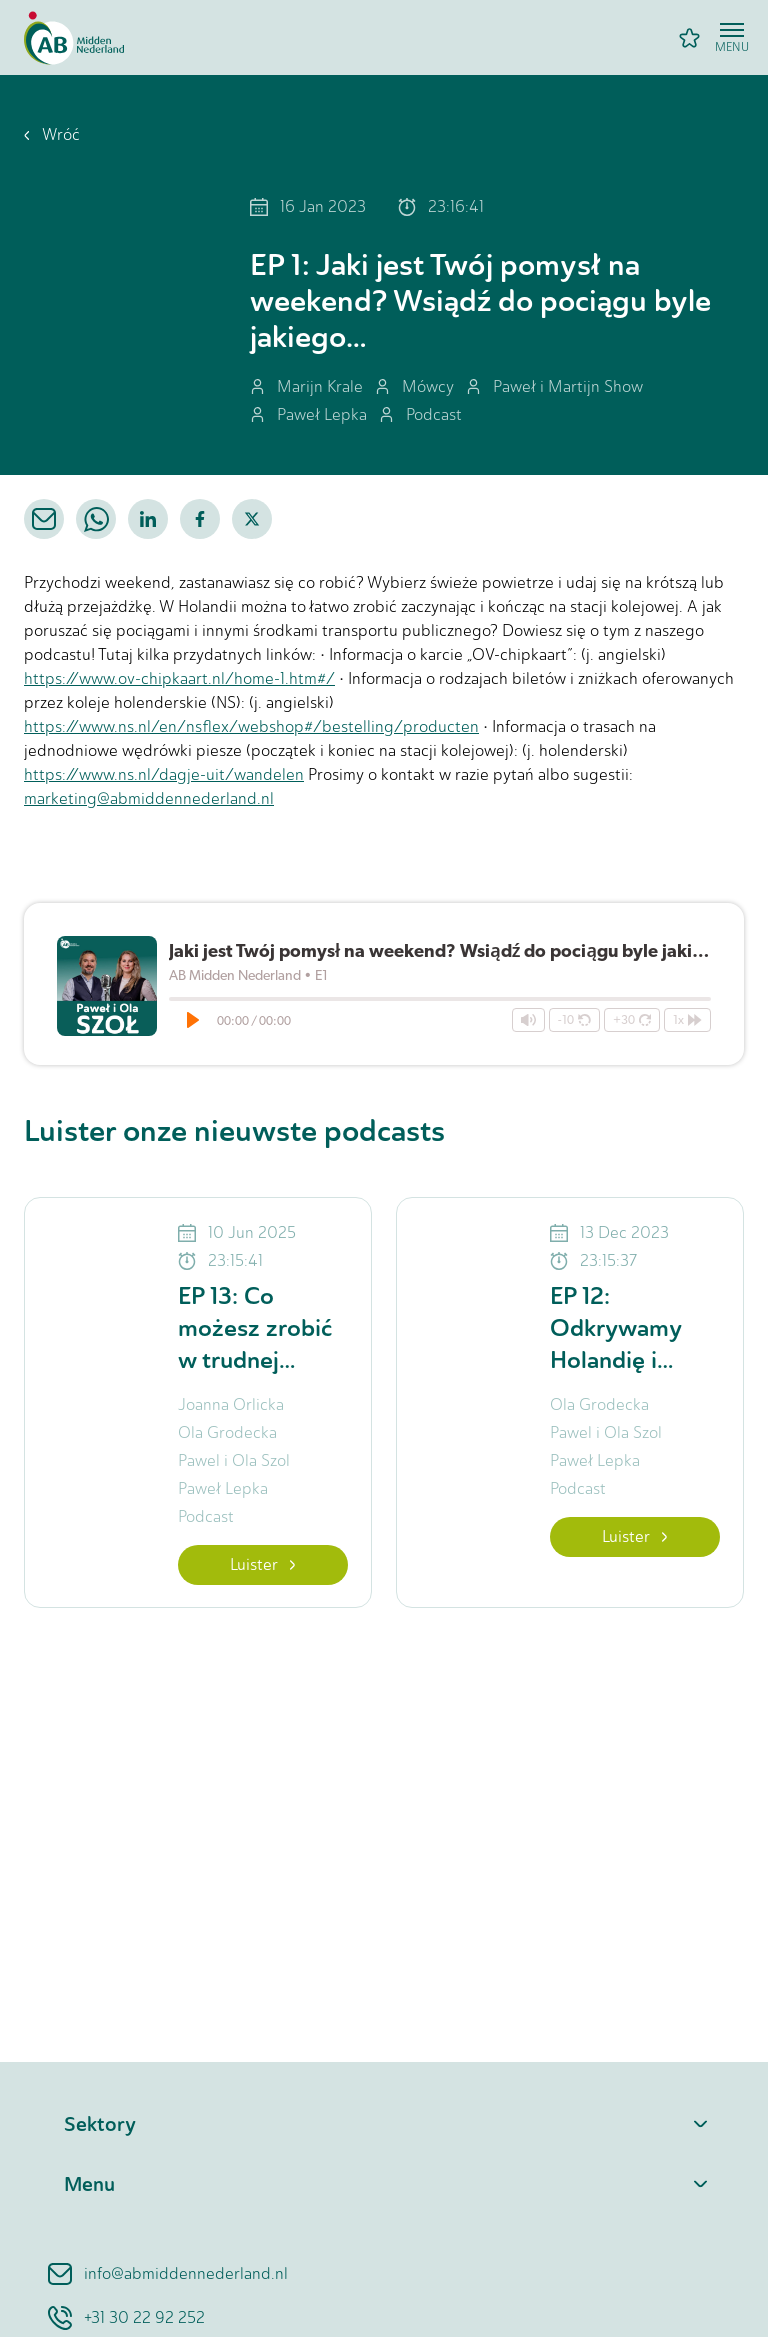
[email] (44, 519)
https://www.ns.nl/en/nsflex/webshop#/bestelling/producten (251, 726)
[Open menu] (732, 38)
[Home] (74, 38)
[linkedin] (148, 519)
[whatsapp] (96, 519)
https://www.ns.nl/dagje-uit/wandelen (164, 774)
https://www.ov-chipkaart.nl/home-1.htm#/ (179, 678)
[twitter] (252, 519)
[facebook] (200, 519)
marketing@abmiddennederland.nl (149, 798)
